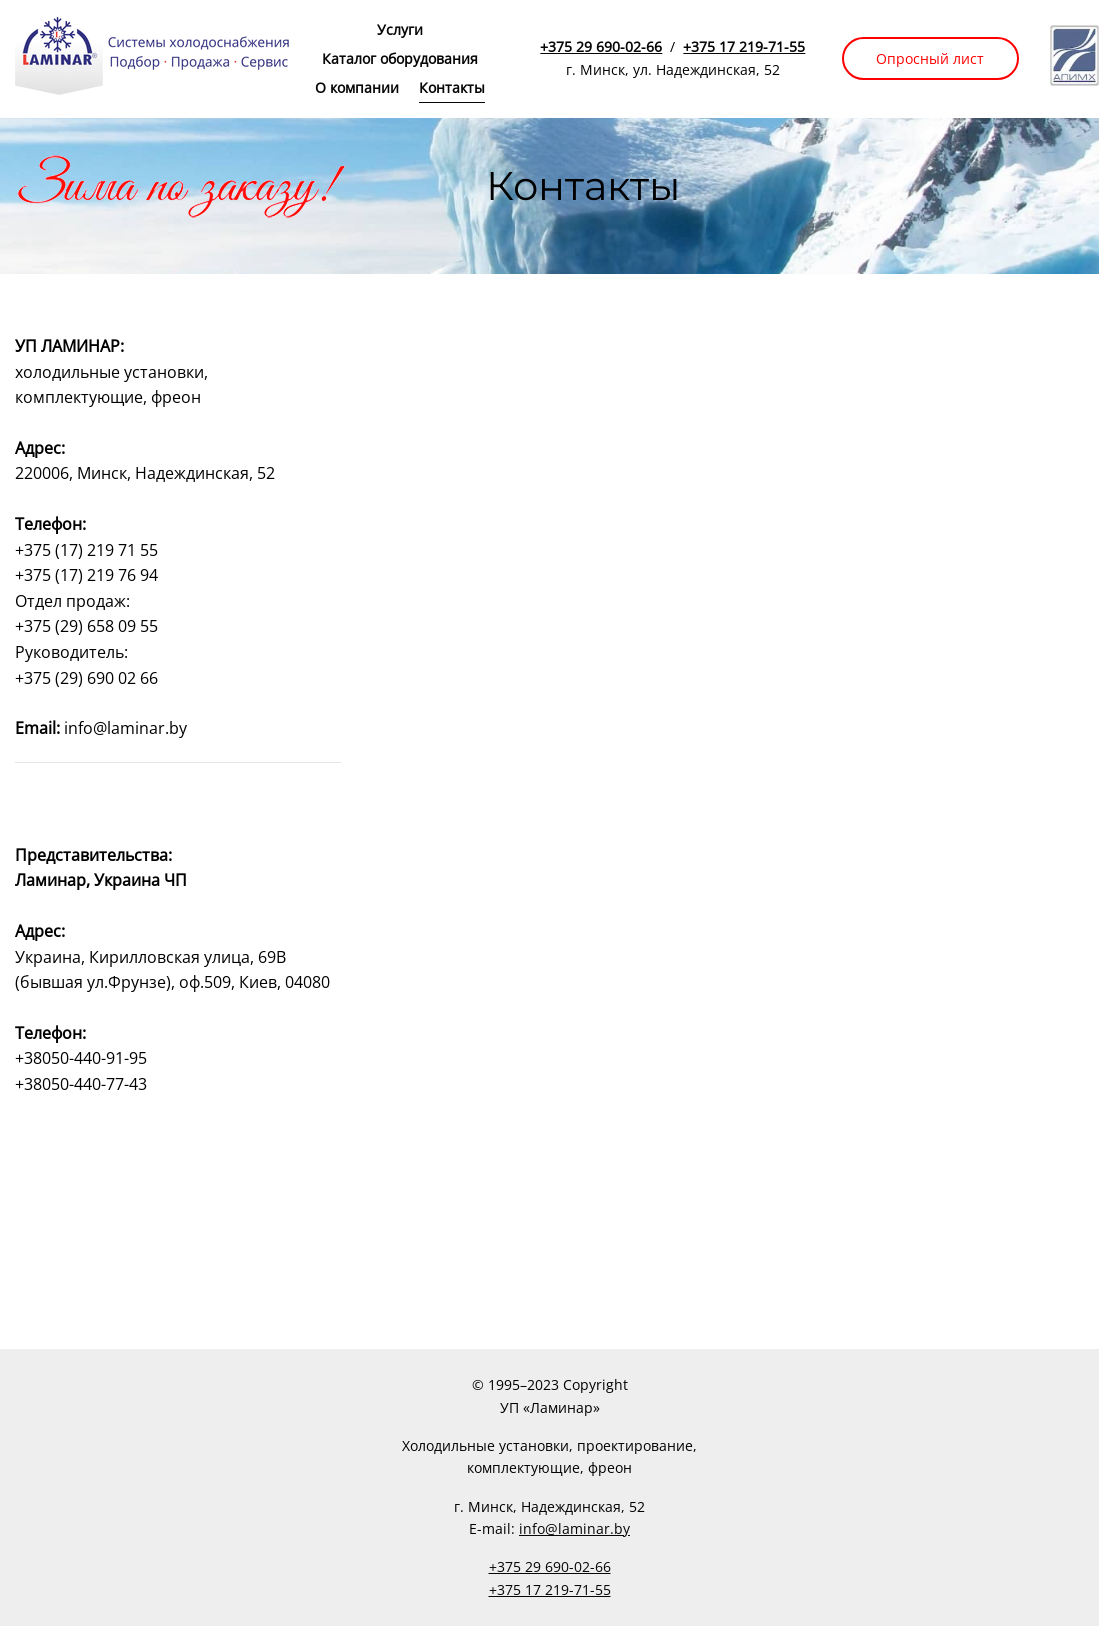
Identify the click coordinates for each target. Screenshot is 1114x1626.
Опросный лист (930, 58)
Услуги (400, 29)
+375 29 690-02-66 (601, 46)
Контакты (452, 87)
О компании (357, 87)
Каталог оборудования (400, 58)
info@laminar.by (574, 1528)
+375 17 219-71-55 (744, 46)
